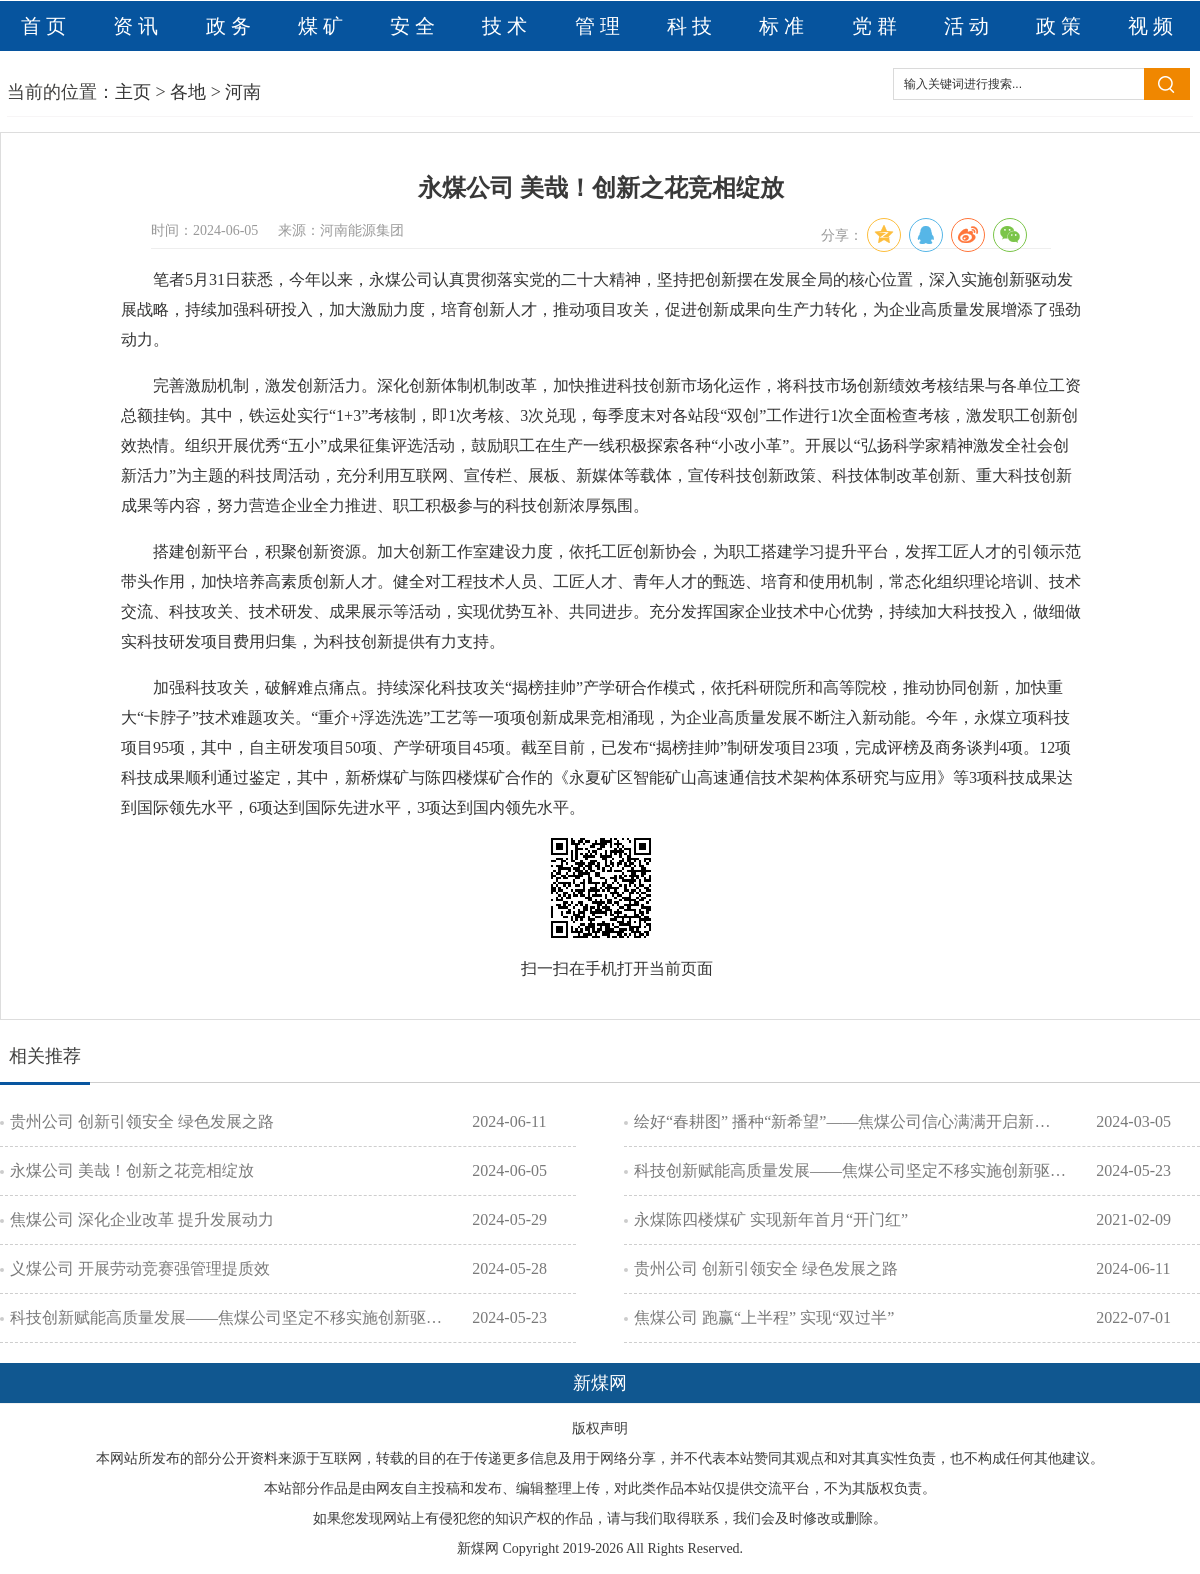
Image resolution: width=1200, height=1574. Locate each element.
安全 (415, 26)
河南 (243, 92)
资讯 (138, 26)
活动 (969, 26)
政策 (1061, 26)
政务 (231, 26)
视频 (1153, 26)
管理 (600, 26)
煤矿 (323, 26)
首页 (46, 26)
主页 (133, 92)
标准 (784, 26)
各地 (188, 92)
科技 (692, 26)
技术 (507, 26)
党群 (877, 26)
